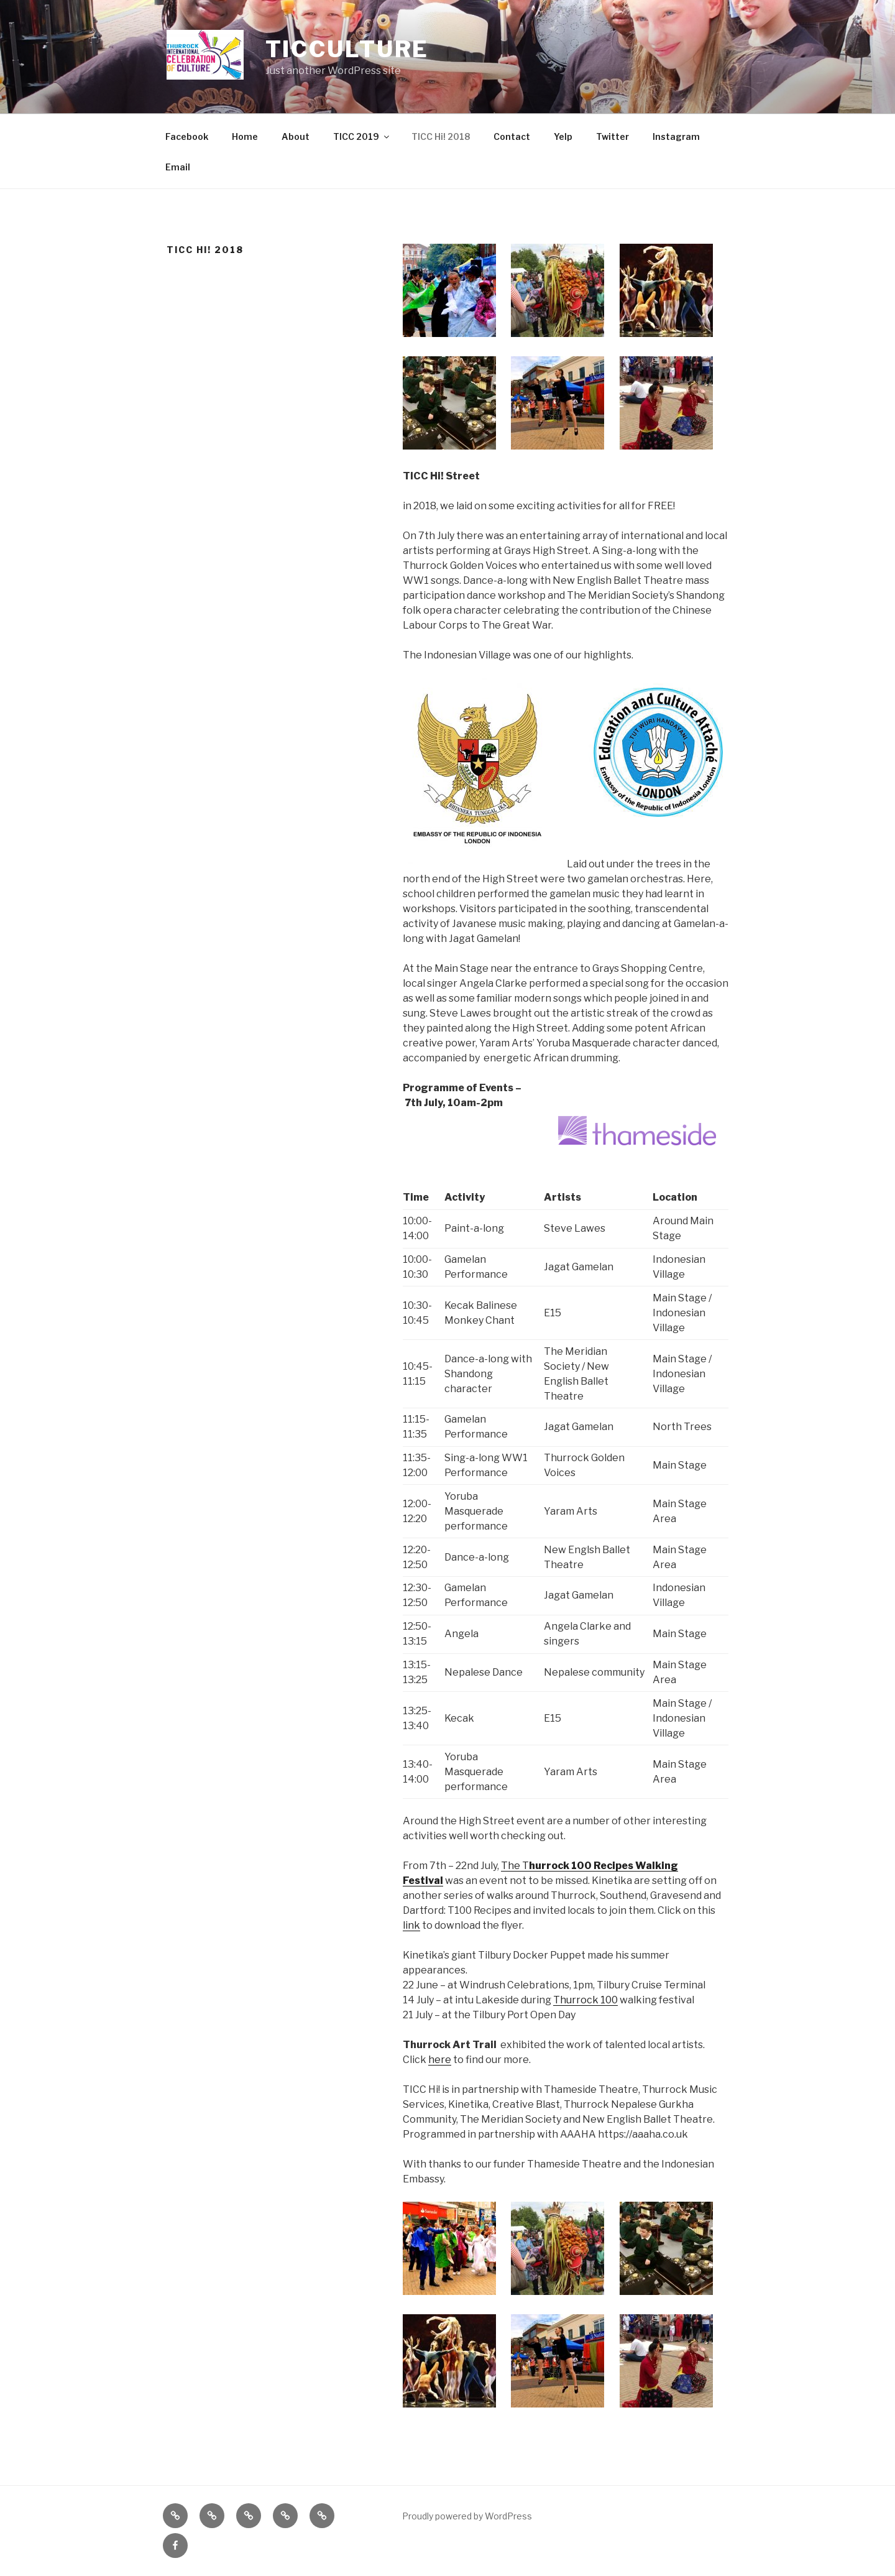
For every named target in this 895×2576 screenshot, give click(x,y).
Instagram (676, 136)
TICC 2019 (362, 136)
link (411, 1925)
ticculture (347, 49)
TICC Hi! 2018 (440, 136)
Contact (511, 136)
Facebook (186, 136)
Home (245, 136)
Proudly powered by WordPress (467, 2516)
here (439, 2060)
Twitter (612, 136)
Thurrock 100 (585, 2000)
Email (177, 167)
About (296, 136)
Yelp (563, 136)
